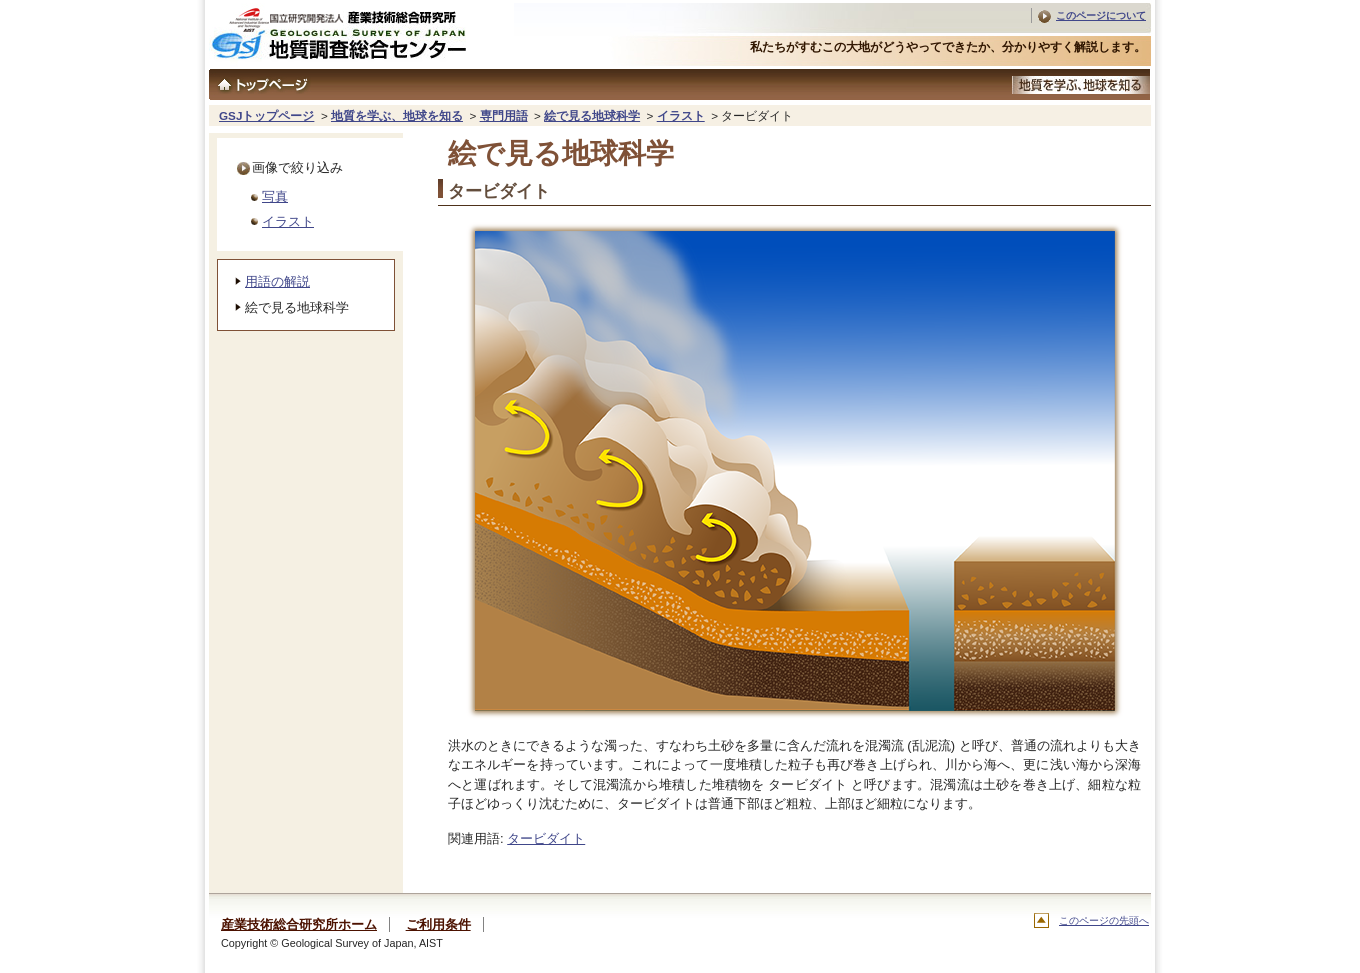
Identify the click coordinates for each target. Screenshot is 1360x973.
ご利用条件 (438, 924)
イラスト (681, 115)
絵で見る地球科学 (592, 115)
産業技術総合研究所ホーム (299, 924)
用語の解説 (277, 281)
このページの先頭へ (1104, 920)
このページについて (1101, 15)
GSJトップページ (266, 115)
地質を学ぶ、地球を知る (397, 115)
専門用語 (504, 115)
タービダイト (546, 838)
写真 (275, 196)
